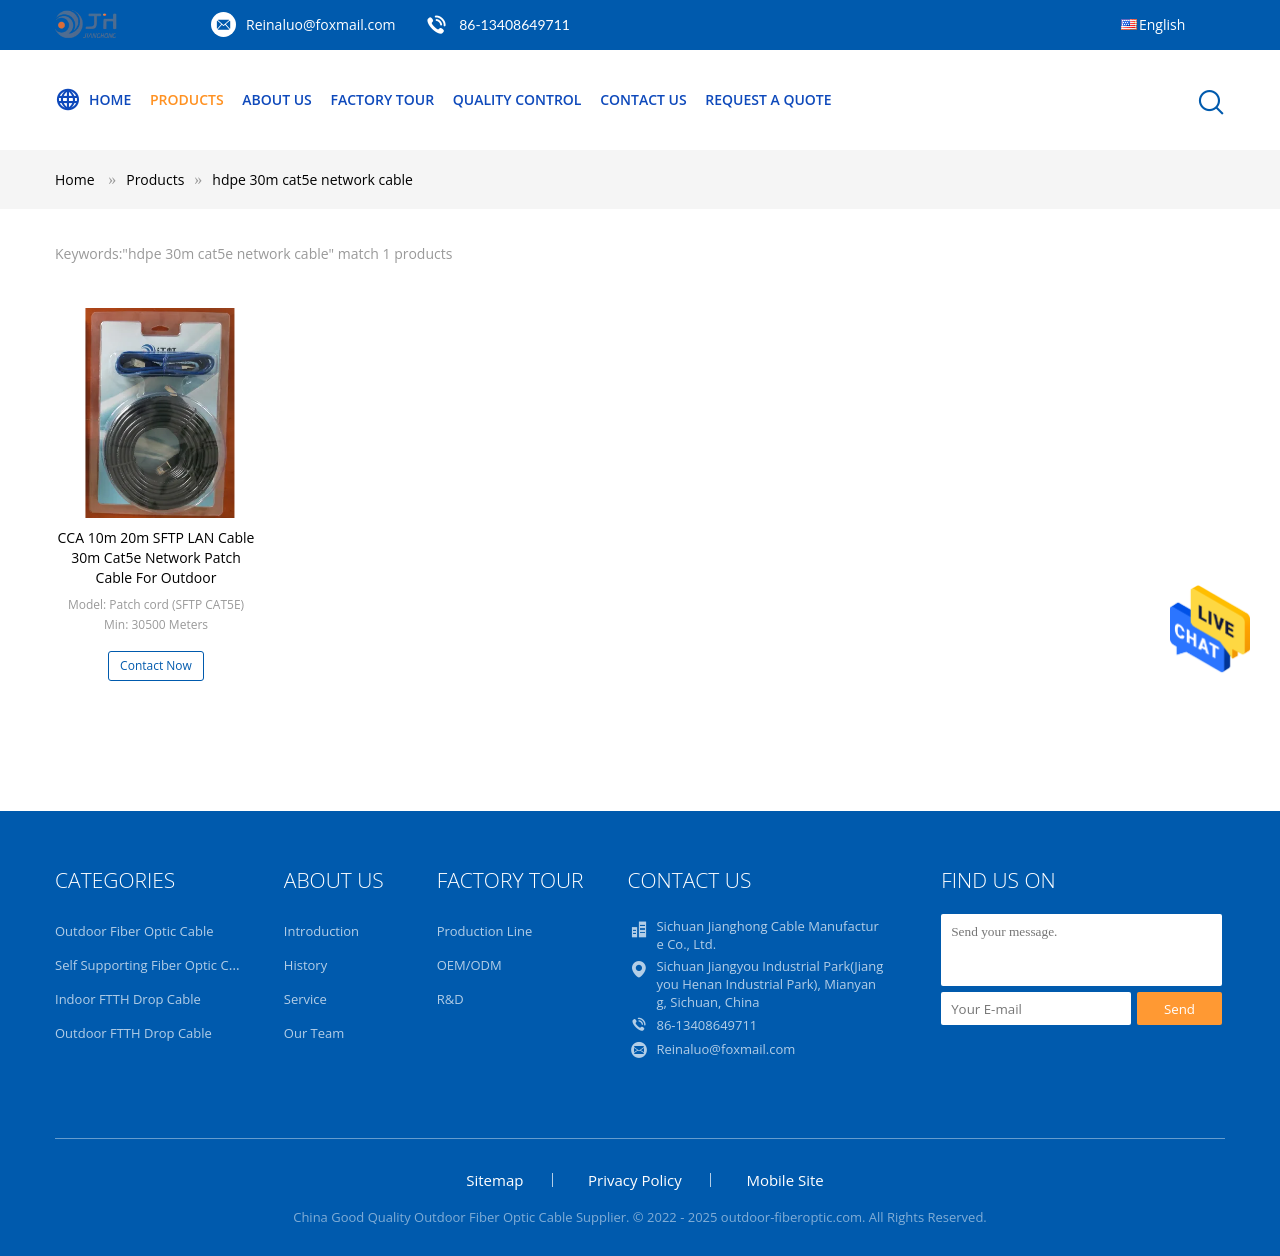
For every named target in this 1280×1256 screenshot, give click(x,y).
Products (187, 99)
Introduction (321, 931)
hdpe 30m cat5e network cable (312, 179)
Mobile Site (784, 1180)
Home (93, 100)
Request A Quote (768, 99)
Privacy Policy (635, 1180)
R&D (450, 999)
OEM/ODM (469, 965)
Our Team (314, 1033)
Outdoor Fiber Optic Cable (134, 931)
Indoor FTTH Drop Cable (128, 999)
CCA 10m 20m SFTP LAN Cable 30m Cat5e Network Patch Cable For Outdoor (156, 557)
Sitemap (494, 1180)
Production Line (485, 931)
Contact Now (156, 665)
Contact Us (643, 99)
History (305, 965)
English (1162, 24)
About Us (277, 99)
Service (305, 999)
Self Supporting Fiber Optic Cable (154, 965)
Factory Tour (382, 99)
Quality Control (517, 99)
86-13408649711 (514, 24)
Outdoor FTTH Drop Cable (133, 1033)
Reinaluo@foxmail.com (321, 24)
